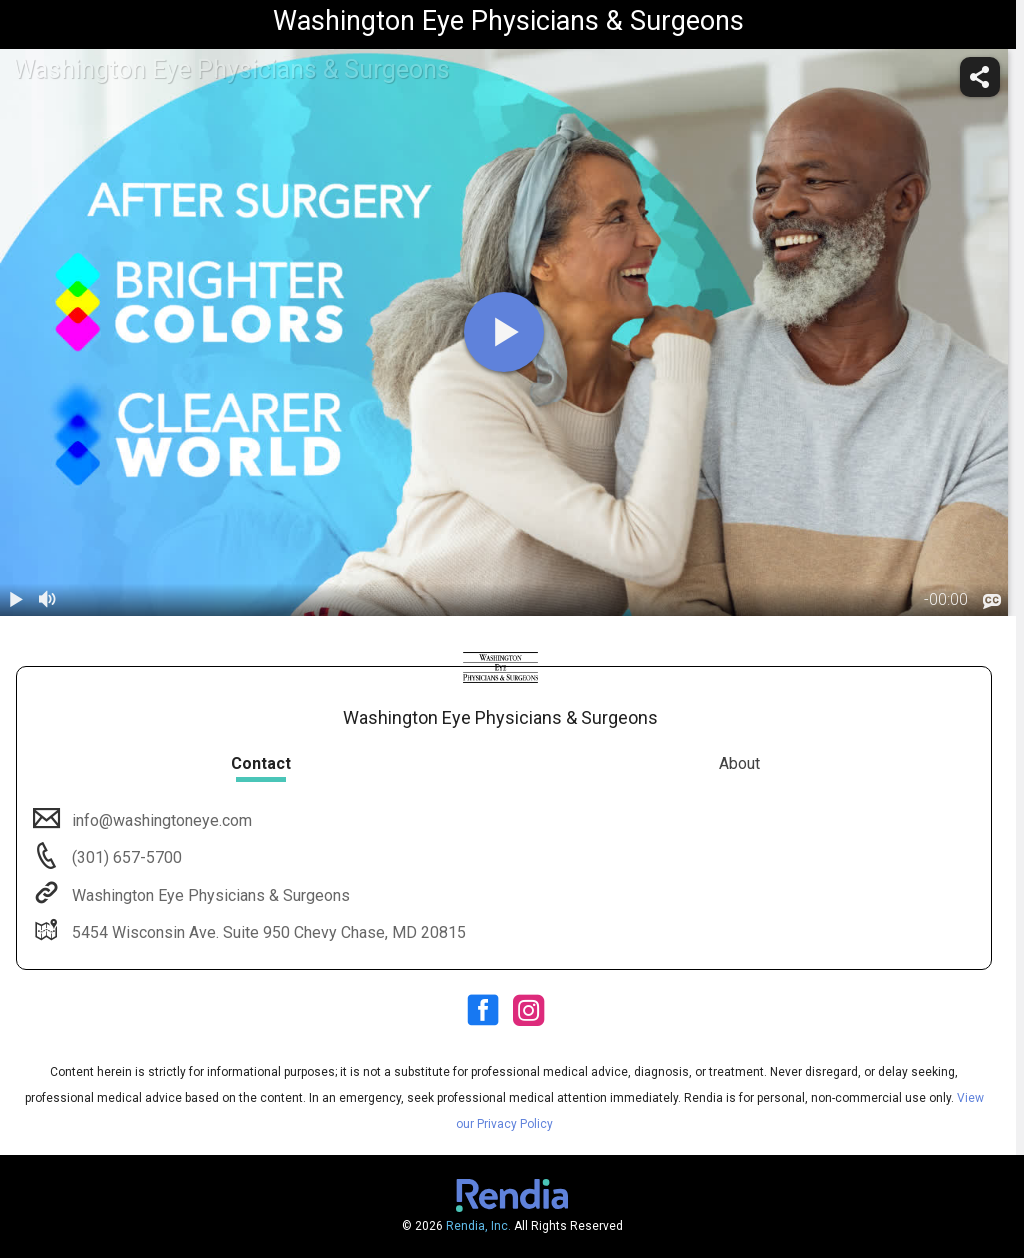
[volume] (48, 600)
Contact (261, 763)
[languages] (992, 601)
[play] (504, 332)
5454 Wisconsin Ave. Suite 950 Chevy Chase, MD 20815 (267, 932)
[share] (980, 77)
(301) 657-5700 (125, 857)
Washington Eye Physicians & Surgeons (209, 895)
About (739, 763)
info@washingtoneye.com (160, 820)
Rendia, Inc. (478, 1226)
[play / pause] (16, 600)
